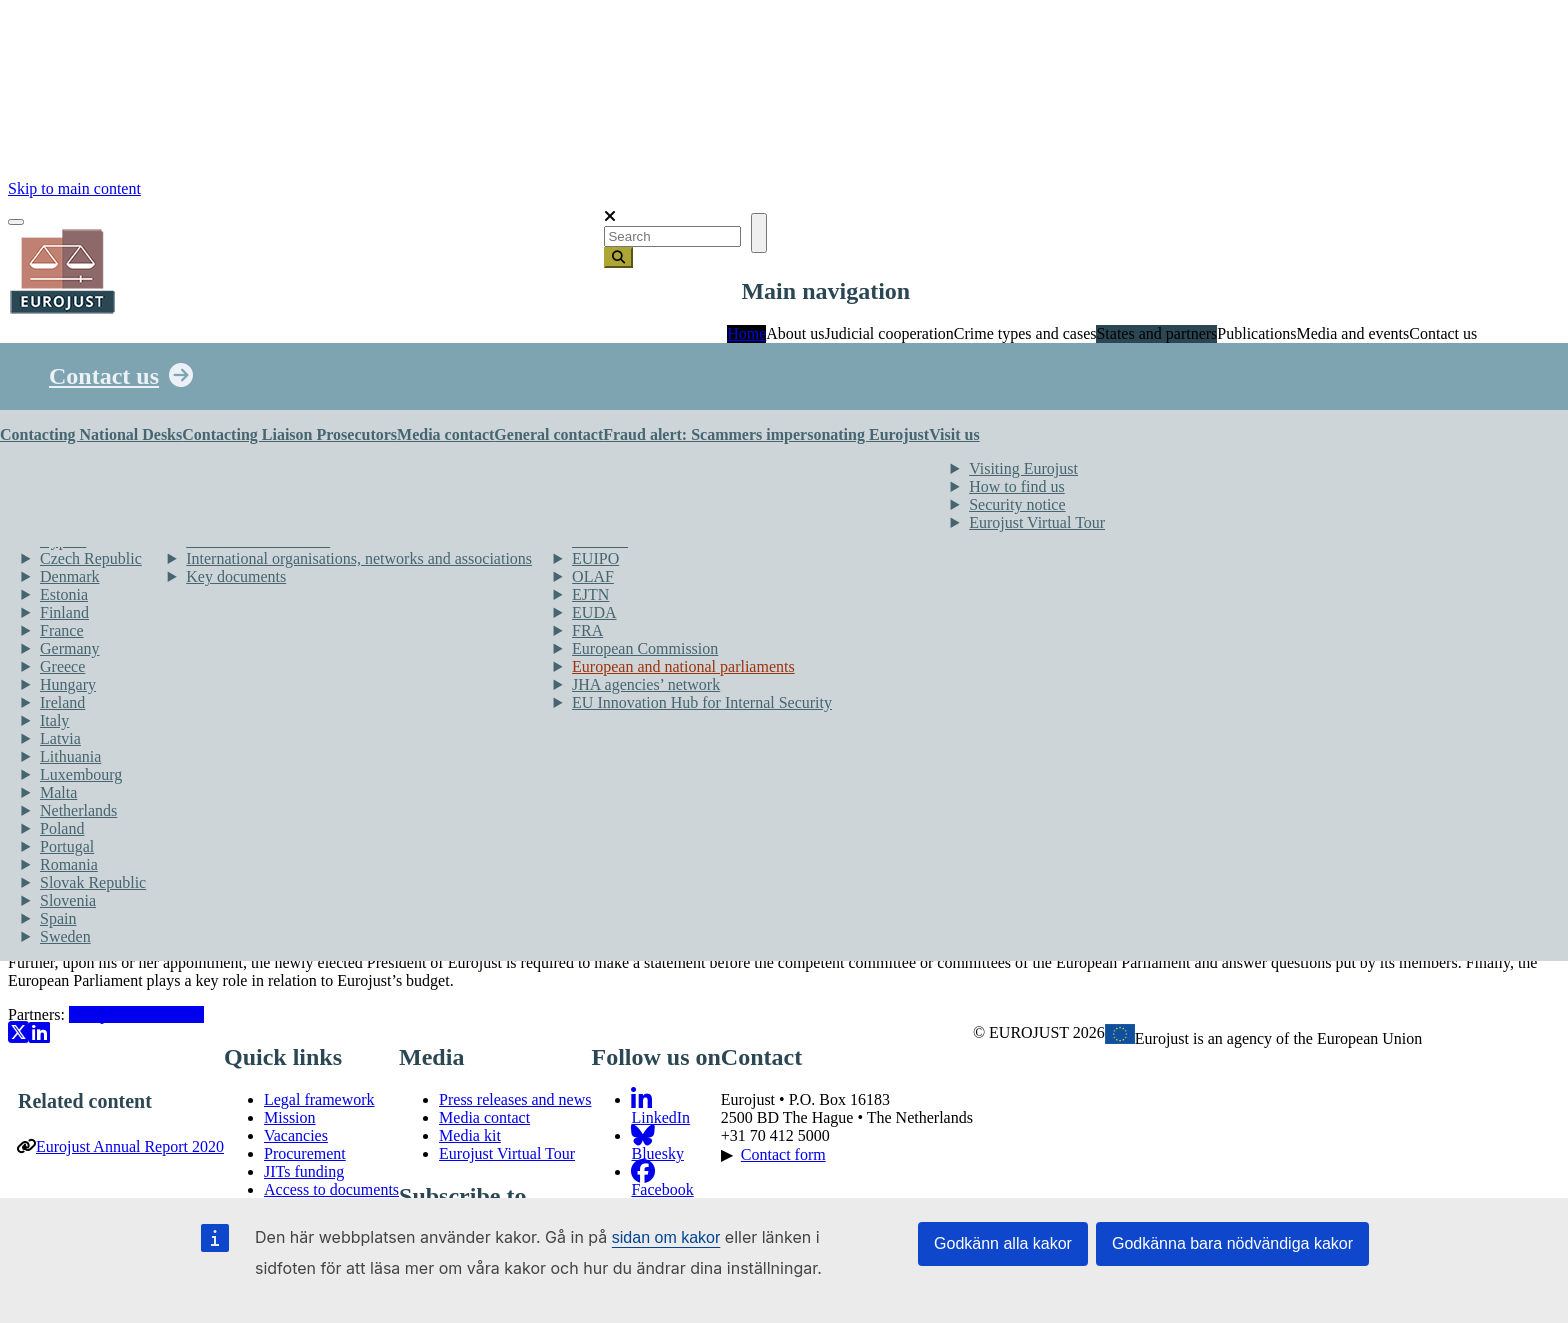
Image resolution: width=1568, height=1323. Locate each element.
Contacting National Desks (91, 434)
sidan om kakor (666, 1237)
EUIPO (595, 558)
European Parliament (136, 1014)
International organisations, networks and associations (359, 558)
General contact (548, 434)
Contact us (104, 376)
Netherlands (78, 810)
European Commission (645, 648)
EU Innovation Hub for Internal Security (702, 702)
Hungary (68, 684)
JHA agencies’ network (646, 684)
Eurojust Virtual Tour (1037, 522)
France (62, 630)
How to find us (1017, 486)
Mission (290, 1117)
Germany (70, 648)
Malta (58, 792)
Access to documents (331, 1189)
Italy (54, 720)
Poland (62, 828)
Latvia (60, 738)
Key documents (236, 576)
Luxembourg (81, 774)
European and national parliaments (683, 666)
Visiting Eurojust (1023, 468)
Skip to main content (74, 188)
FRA (587, 630)
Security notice (1017, 504)
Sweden (65, 936)
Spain (58, 918)
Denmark (70, 576)
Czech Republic (91, 558)
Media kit (470, 1135)
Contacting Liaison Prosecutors (289, 434)
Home (746, 333)
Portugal (67, 846)
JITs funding (304, 1171)
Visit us (954, 434)
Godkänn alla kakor (1003, 1243)
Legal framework (319, 1099)
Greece (62, 666)
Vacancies (296, 1135)
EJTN (590, 594)
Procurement (305, 1153)
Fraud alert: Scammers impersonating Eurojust (766, 434)
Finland (64, 612)
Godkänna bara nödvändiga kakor (1232, 1243)
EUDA (594, 612)
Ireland (62, 702)
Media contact (445, 434)
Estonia (64, 594)
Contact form (783, 1154)
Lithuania (70, 756)
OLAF (593, 576)
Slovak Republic (93, 882)
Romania (69, 864)
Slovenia (68, 900)
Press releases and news (515, 1099)
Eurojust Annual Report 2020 (130, 1146)
